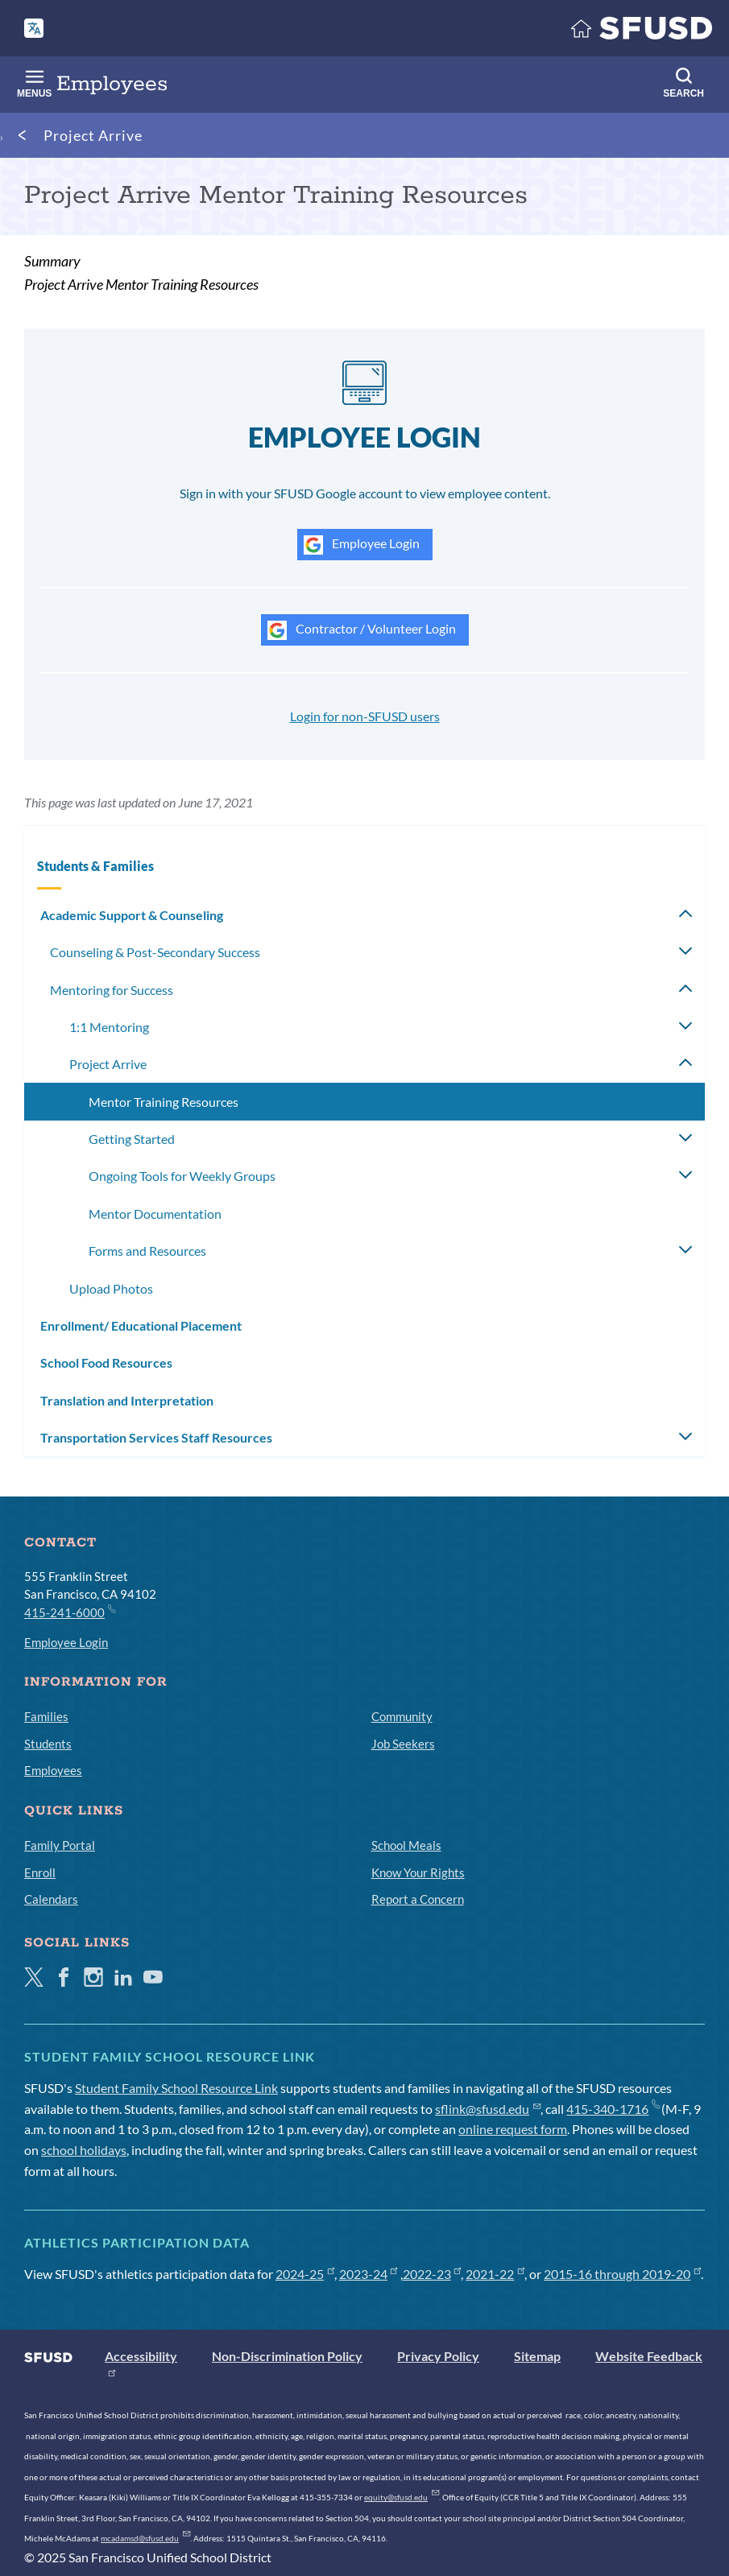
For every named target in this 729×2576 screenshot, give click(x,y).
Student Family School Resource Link (176, 2087)
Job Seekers (403, 1743)
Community (402, 1716)
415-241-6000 (69, 1612)
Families (46, 1716)
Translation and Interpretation (126, 1400)
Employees (53, 1770)
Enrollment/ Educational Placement (141, 1325)
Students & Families (95, 865)
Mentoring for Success (111, 989)
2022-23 (432, 2273)
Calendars (51, 1899)
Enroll (40, 1872)
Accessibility (141, 2355)
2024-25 (304, 2273)
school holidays (83, 2149)
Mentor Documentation (155, 1213)
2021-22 (495, 2273)
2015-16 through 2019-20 (622, 2273)
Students (48, 1743)
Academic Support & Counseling (131, 915)
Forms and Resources (147, 1250)
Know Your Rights (418, 1872)
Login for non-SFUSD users (365, 716)
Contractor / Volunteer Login (361, 630)
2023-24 (368, 2273)
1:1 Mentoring (109, 1026)
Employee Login (362, 545)
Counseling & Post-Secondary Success (155, 952)
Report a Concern (417, 1899)
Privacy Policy (438, 2355)
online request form (512, 2128)
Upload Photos (111, 1288)
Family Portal (59, 1845)
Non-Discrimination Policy (287, 2355)
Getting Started (132, 1138)
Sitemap (537, 2355)
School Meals (406, 1845)
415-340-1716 (612, 2108)
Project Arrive (93, 135)
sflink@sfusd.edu (488, 2108)
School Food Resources (106, 1362)
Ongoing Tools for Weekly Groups (182, 1175)
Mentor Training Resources (163, 1101)
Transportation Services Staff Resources (156, 1437)
